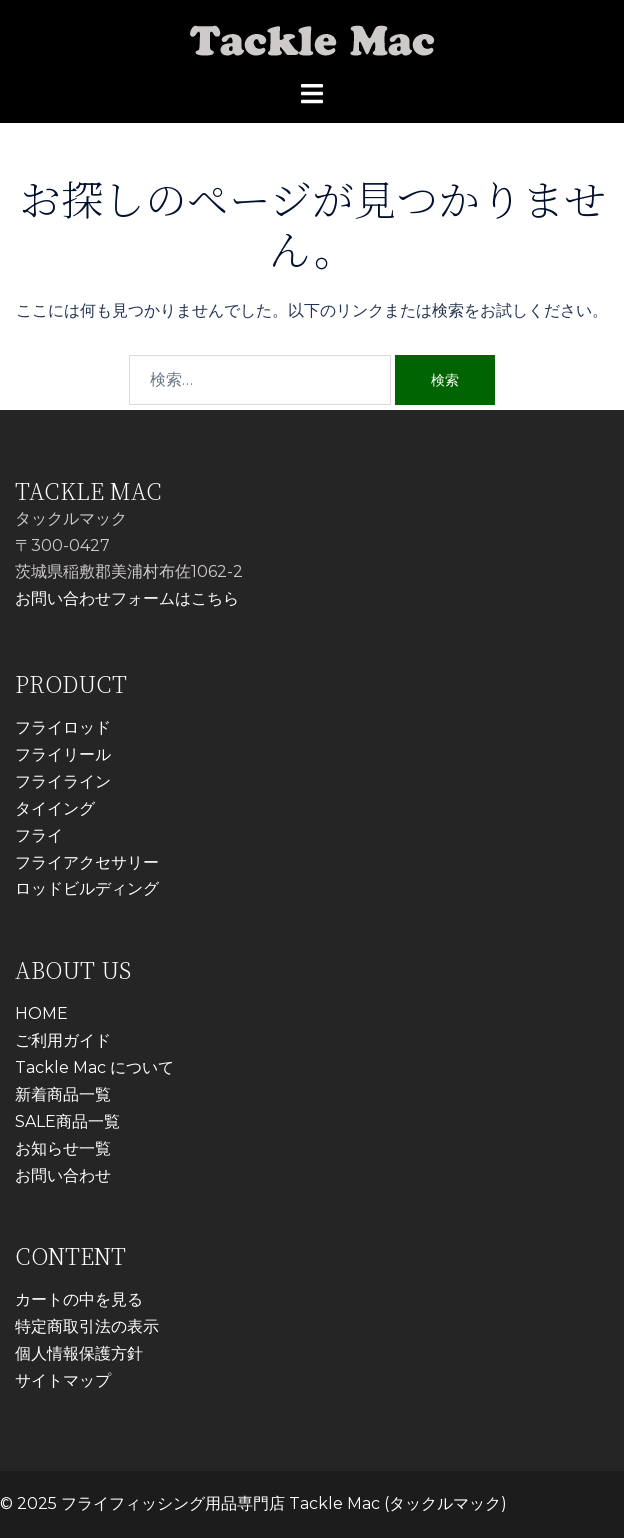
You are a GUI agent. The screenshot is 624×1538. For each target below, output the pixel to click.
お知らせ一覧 (63, 1148)
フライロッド (63, 727)
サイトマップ (63, 1380)
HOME (41, 1013)
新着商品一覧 (63, 1094)
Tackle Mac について (94, 1067)
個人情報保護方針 (79, 1353)
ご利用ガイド (63, 1040)
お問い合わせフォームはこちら (127, 598)
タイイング (55, 808)
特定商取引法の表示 (87, 1326)
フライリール (63, 754)
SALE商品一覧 (67, 1121)
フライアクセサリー (87, 862)
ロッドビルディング (87, 888)
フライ (39, 835)
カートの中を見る (79, 1299)
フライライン (63, 781)
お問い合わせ (63, 1175)
